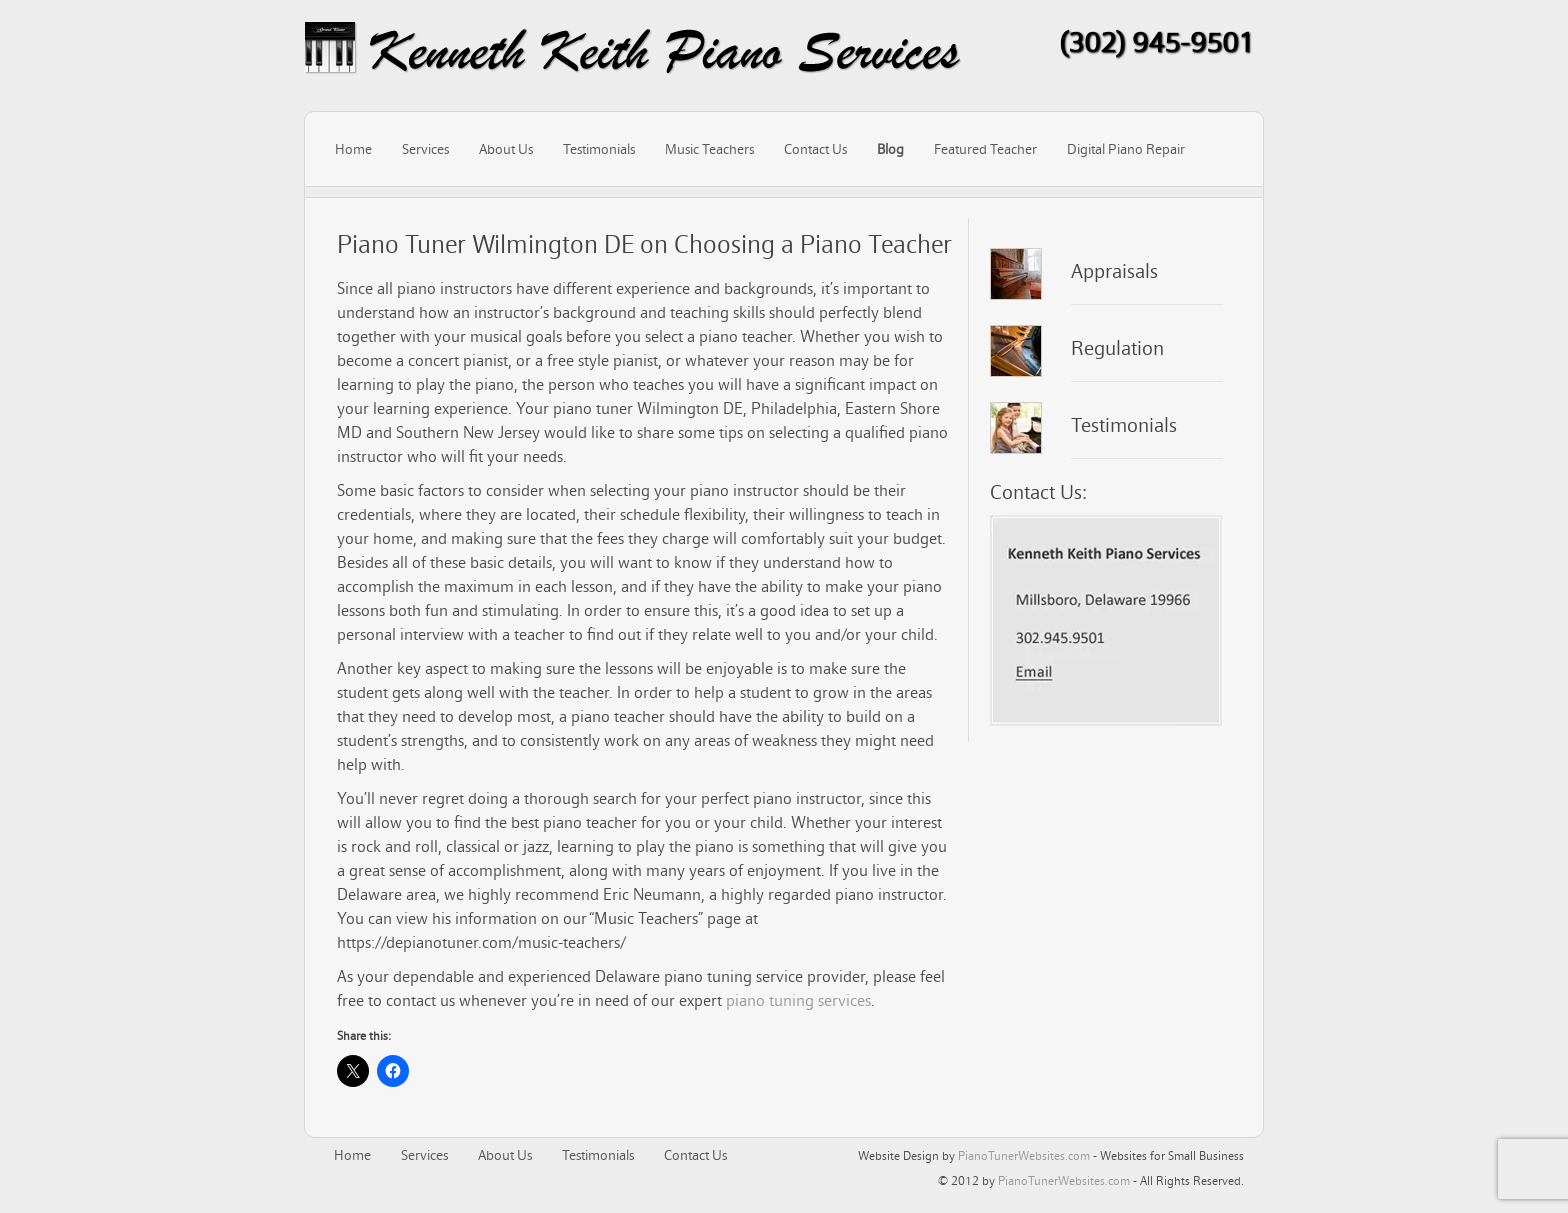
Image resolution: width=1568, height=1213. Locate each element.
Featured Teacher (985, 149)
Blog (890, 149)
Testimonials (599, 149)
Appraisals (1114, 271)
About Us (506, 149)
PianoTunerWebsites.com (1024, 1155)
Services (425, 149)
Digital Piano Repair (1126, 149)
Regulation (1117, 348)
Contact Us (815, 149)
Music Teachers (709, 149)
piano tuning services (798, 1000)
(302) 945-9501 (1156, 42)
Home (353, 149)
